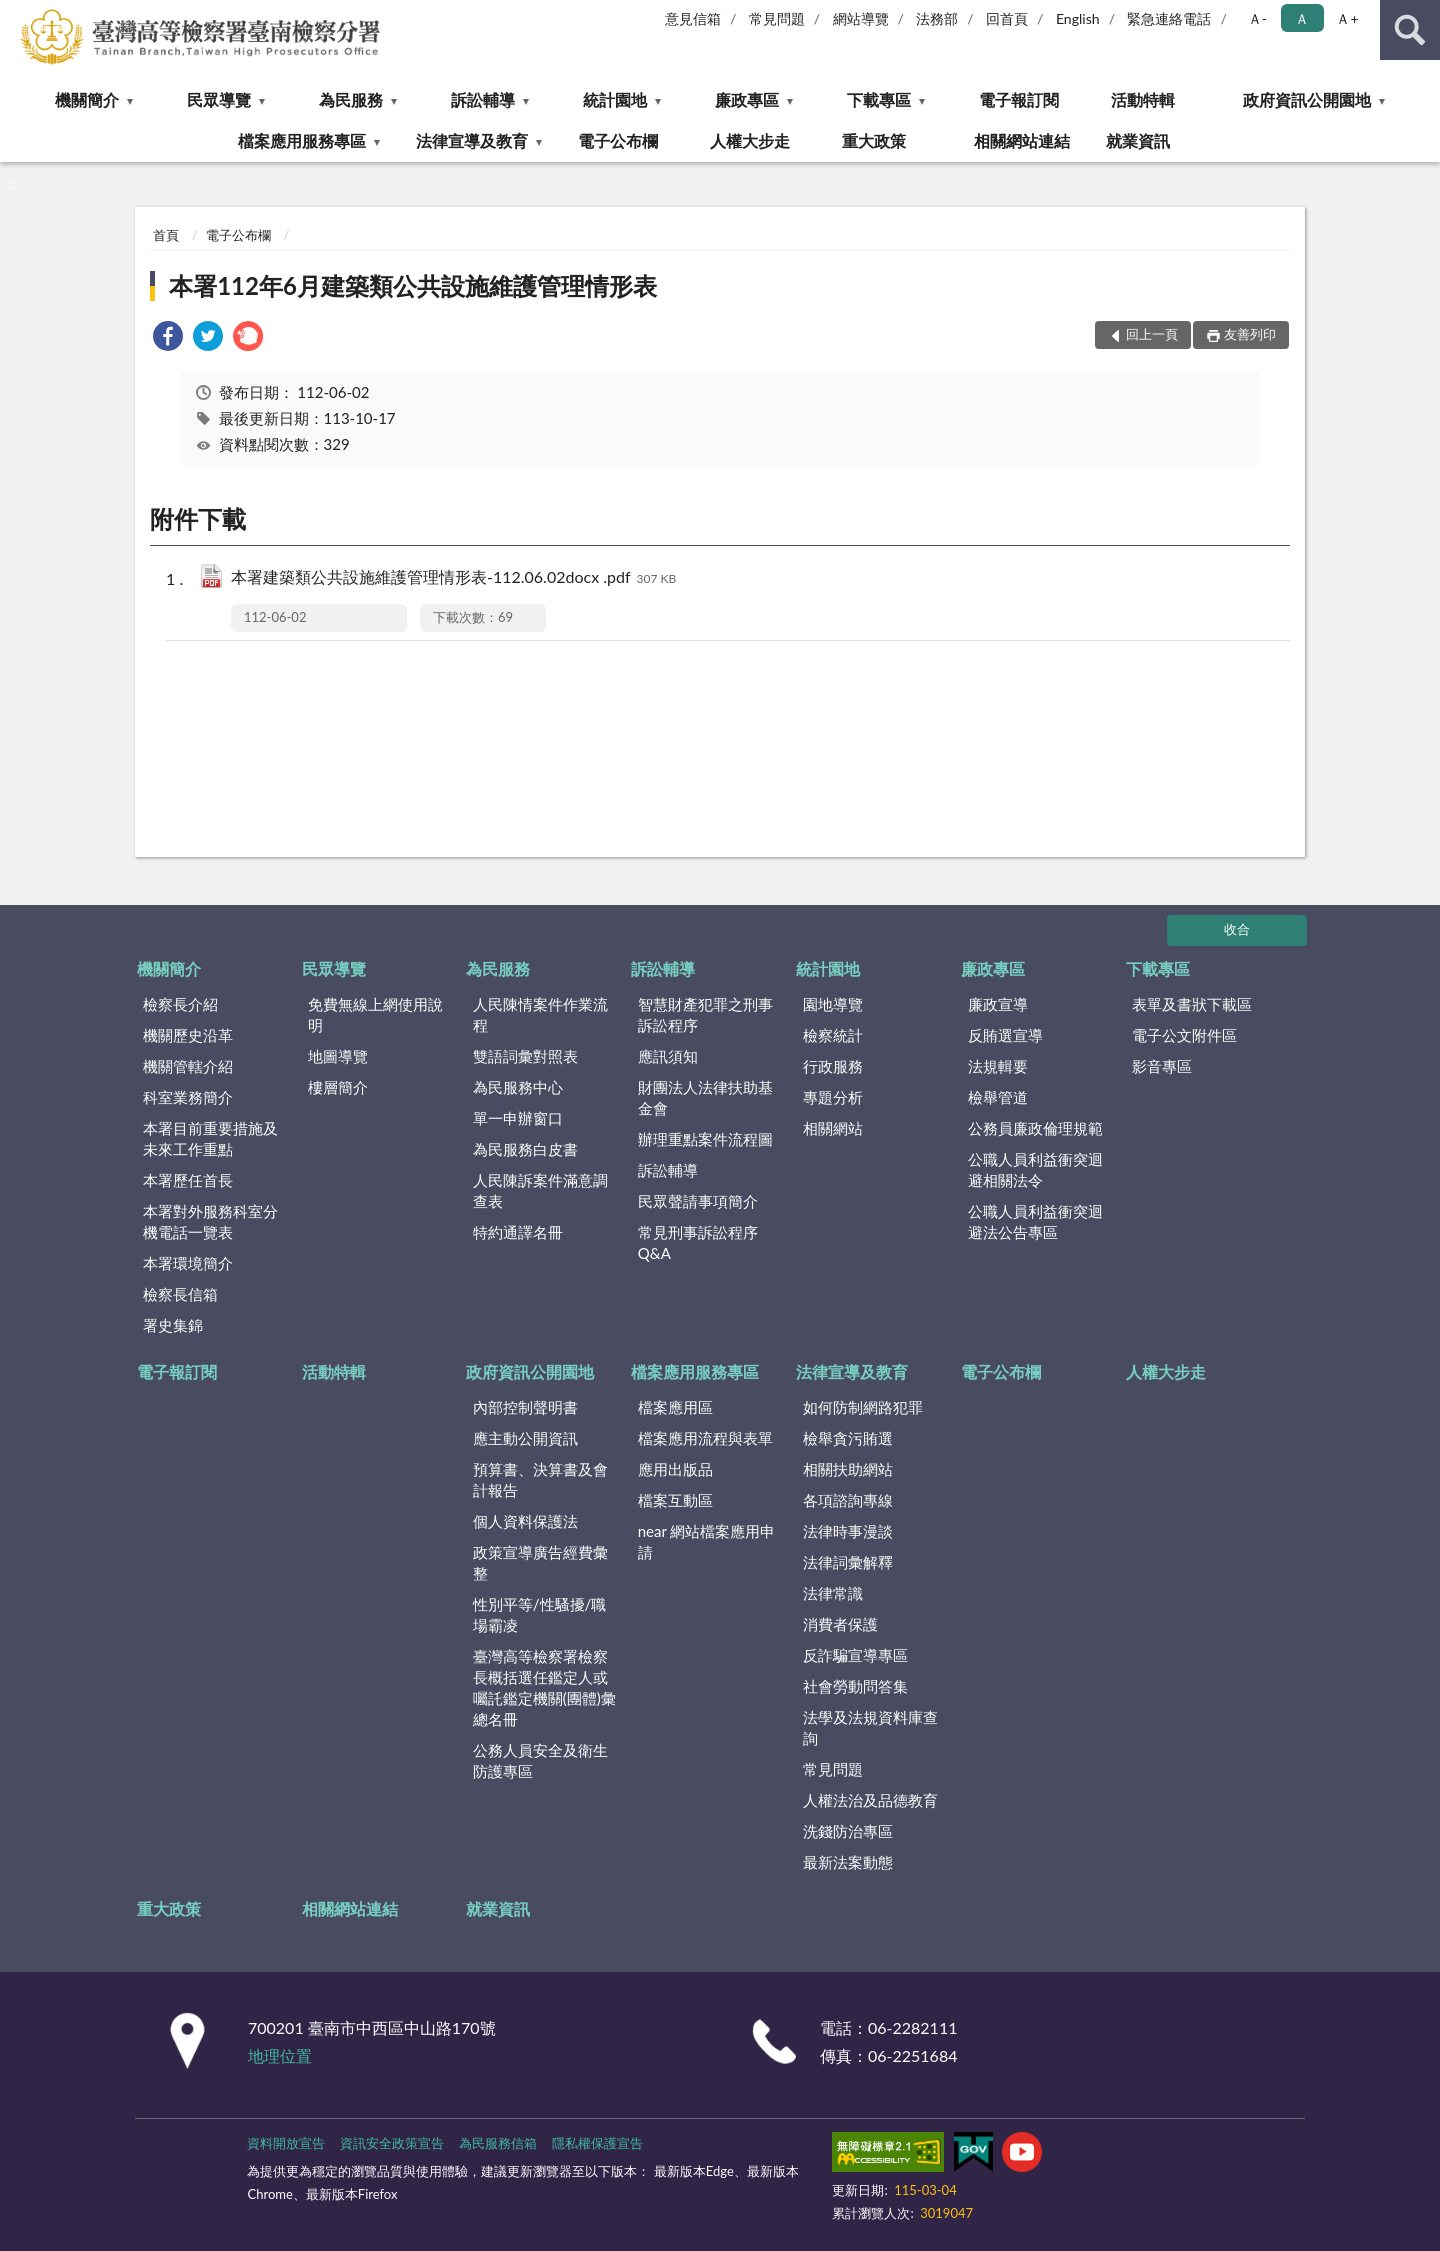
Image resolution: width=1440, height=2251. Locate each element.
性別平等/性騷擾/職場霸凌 (540, 1614)
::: (16, 15)
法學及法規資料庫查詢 (870, 1727)
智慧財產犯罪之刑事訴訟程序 (705, 1014)
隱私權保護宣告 (597, 2143)
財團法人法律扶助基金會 (705, 1097)
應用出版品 (675, 1469)
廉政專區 (747, 99)
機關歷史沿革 (188, 1035)
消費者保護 (840, 1624)
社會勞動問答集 (855, 1686)
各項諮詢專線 (848, 1500)
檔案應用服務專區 (302, 140)
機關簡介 (87, 99)
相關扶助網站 (848, 1469)
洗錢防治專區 (848, 1831)
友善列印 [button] (1250, 334)
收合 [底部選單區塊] (1237, 929)
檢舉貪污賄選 (848, 1438)
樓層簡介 (338, 1087)
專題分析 (833, 1097)
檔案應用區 (675, 1407)
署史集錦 (173, 1325)
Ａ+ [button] (1347, 18)
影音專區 (1162, 1066)
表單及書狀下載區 (1192, 1004)
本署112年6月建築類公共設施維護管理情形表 (413, 285)
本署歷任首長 (188, 1180)
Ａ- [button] (1257, 18)
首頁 (166, 235)
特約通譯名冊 (518, 1232)
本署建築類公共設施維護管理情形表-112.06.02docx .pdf (453, 578)
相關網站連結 (1022, 140)
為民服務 (351, 99)
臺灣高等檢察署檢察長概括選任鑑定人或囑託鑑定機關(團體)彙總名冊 (544, 1687)
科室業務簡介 (188, 1097)
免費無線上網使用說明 (375, 1014)
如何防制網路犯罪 (863, 1407)
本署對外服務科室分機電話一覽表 (210, 1221)
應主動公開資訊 (525, 1438)
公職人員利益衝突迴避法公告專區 (1035, 1221)
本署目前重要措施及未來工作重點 (210, 1138)
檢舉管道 (998, 1097)
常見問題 (777, 18)
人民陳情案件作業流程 (540, 1014)
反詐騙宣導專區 (855, 1655)
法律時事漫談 (848, 1531)
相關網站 (833, 1128)
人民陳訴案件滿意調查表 (540, 1190)
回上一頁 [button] (1152, 334)
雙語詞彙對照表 (525, 1056)
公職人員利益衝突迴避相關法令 (1035, 1169)
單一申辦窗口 (518, 1118)
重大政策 (874, 140)
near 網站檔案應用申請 (707, 1541)
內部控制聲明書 (525, 1407)
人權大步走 (750, 140)
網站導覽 (861, 18)
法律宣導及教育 (472, 140)
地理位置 (280, 2055)
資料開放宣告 (286, 2143)
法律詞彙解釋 (848, 1562)
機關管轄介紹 (188, 1066)
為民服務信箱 (498, 2143)
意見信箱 (693, 18)
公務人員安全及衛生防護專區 (540, 1760)
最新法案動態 (848, 1862)
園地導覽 (833, 1004)
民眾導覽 (219, 99)
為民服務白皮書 (525, 1149)
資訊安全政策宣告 (392, 2143)
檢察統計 (833, 1035)
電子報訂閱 (1019, 99)
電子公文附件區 (1184, 1035)
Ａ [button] (1302, 18)
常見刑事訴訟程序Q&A (698, 1242)
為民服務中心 (518, 1087)
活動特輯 (1143, 99)
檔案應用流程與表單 (705, 1438)
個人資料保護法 (525, 1521)
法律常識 (833, 1593)
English (1078, 18)
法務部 (937, 18)
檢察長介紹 (180, 1004)
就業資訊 (1138, 140)
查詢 (1410, 30)
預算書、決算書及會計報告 (540, 1479)
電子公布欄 (618, 140)
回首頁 (1007, 18)
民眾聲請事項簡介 (698, 1201)
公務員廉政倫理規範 (1035, 1128)
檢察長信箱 (180, 1294)
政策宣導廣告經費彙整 (540, 1562)
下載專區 (879, 99)
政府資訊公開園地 (1307, 99)
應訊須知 (668, 1056)
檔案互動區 (675, 1500)
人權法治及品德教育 (870, 1800)
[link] (168, 338)
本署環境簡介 (188, 1263)
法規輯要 (998, 1066)
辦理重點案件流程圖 (705, 1139)
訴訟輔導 (483, 99)
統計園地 (615, 99)
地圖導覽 (338, 1056)
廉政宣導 (998, 1004)
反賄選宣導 (1005, 1035)
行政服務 (833, 1066)
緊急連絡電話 (1169, 18)
